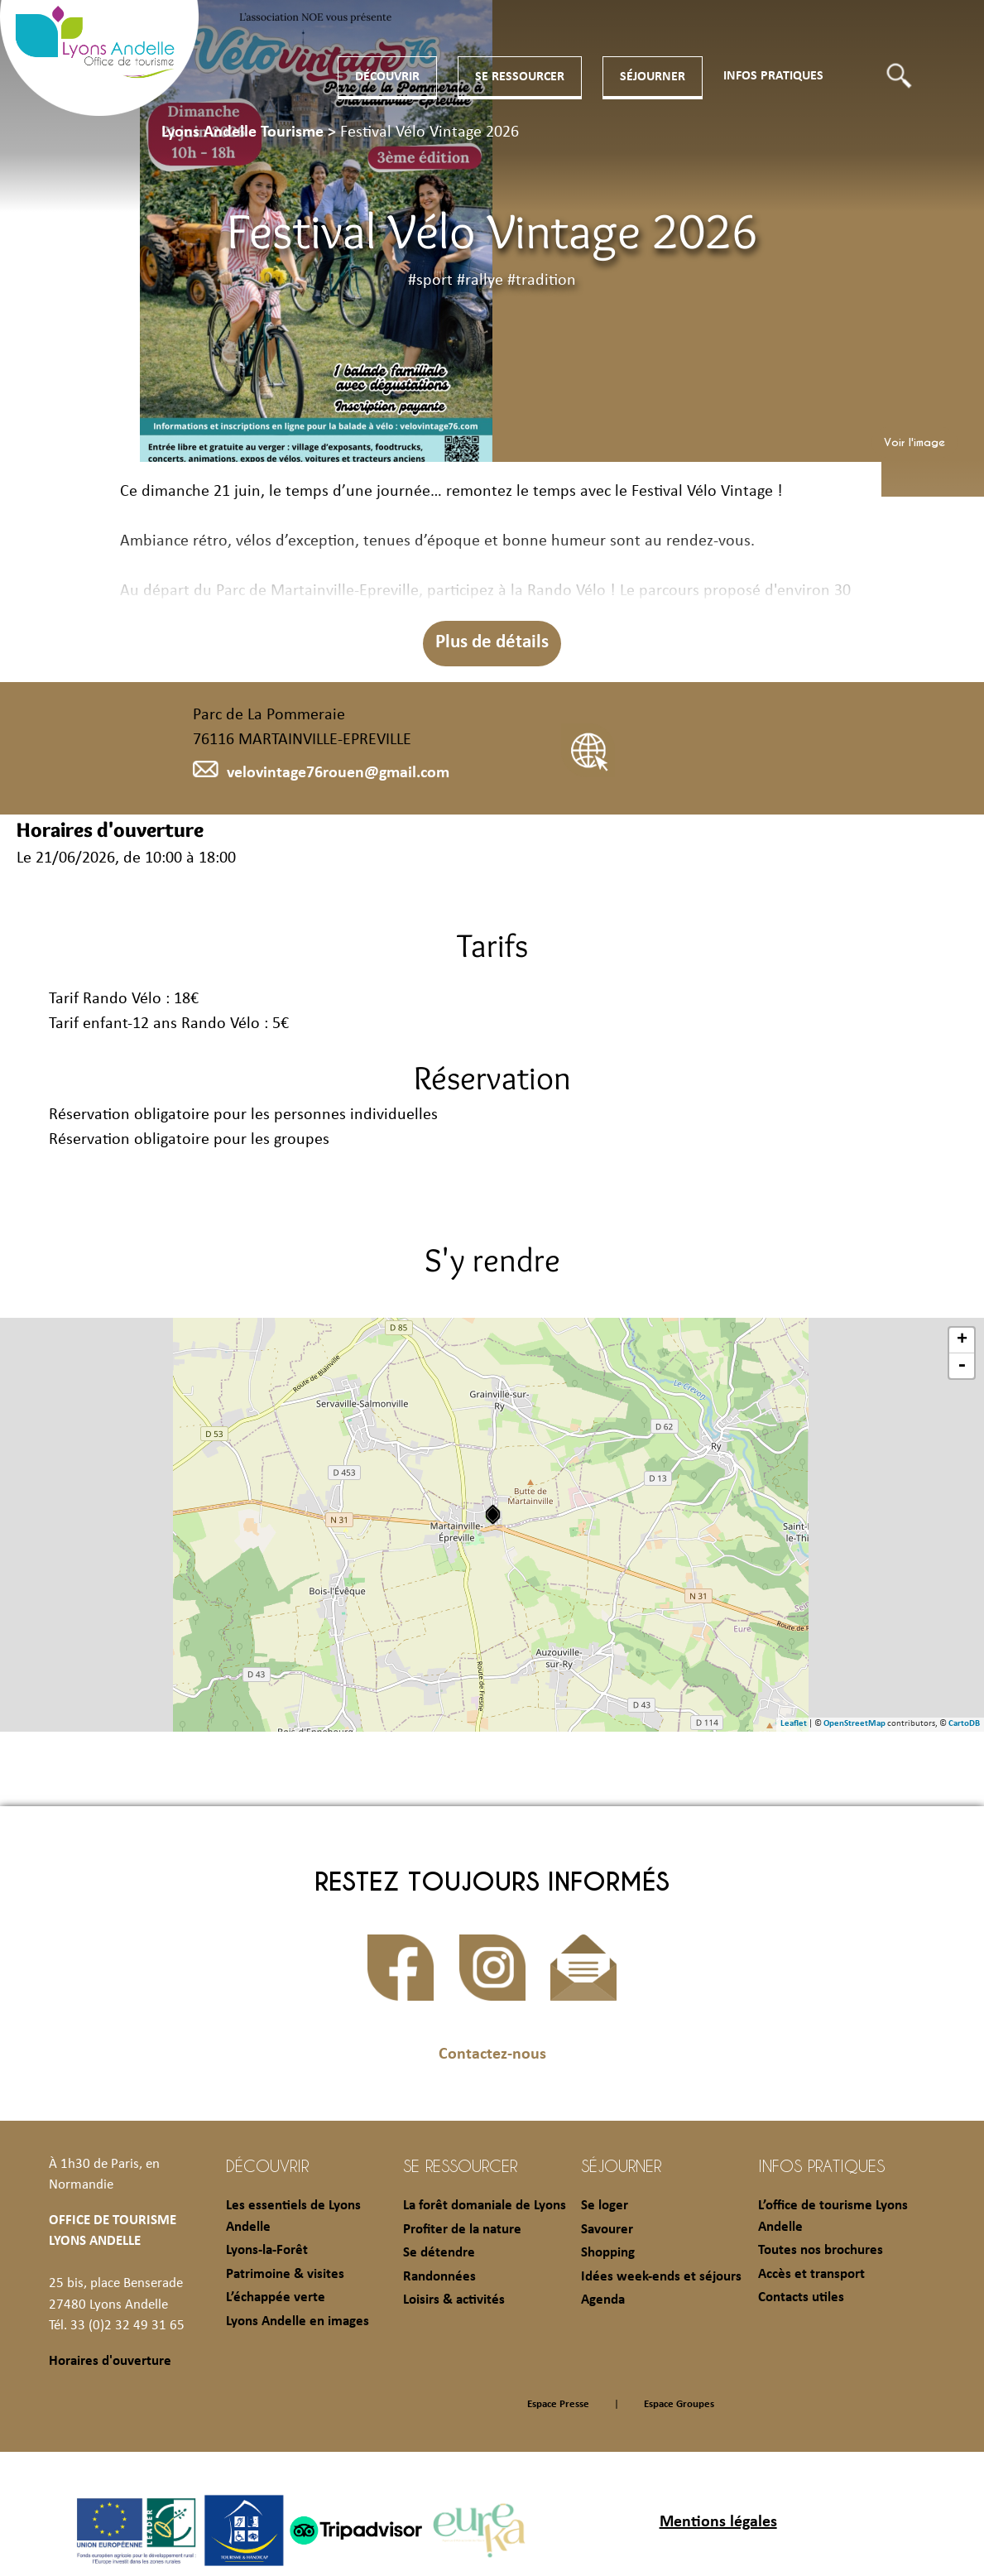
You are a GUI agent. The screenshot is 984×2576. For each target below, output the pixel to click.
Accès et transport (811, 2274)
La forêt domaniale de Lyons (484, 2206)
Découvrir (387, 77)
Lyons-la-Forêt (267, 2250)
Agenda (603, 2300)
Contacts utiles (801, 2297)
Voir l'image (914, 442)
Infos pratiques (773, 76)
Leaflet (793, 1723)
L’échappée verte (275, 2297)
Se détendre (439, 2253)
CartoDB (964, 1723)
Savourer (607, 2230)
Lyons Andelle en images (297, 2321)
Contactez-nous (492, 2054)
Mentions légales (718, 2522)
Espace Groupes (679, 2404)
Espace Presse (558, 2404)
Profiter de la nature (462, 2230)
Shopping (608, 2253)
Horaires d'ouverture (110, 2361)
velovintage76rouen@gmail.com (321, 773)
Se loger (604, 2206)
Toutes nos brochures (820, 2250)
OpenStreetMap (854, 1723)
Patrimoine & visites (285, 2274)
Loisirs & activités (454, 2300)
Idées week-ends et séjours (661, 2277)
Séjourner (652, 77)
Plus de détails (492, 642)
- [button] (961, 1365)
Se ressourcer (519, 77)
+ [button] (962, 1340)
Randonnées (439, 2277)
